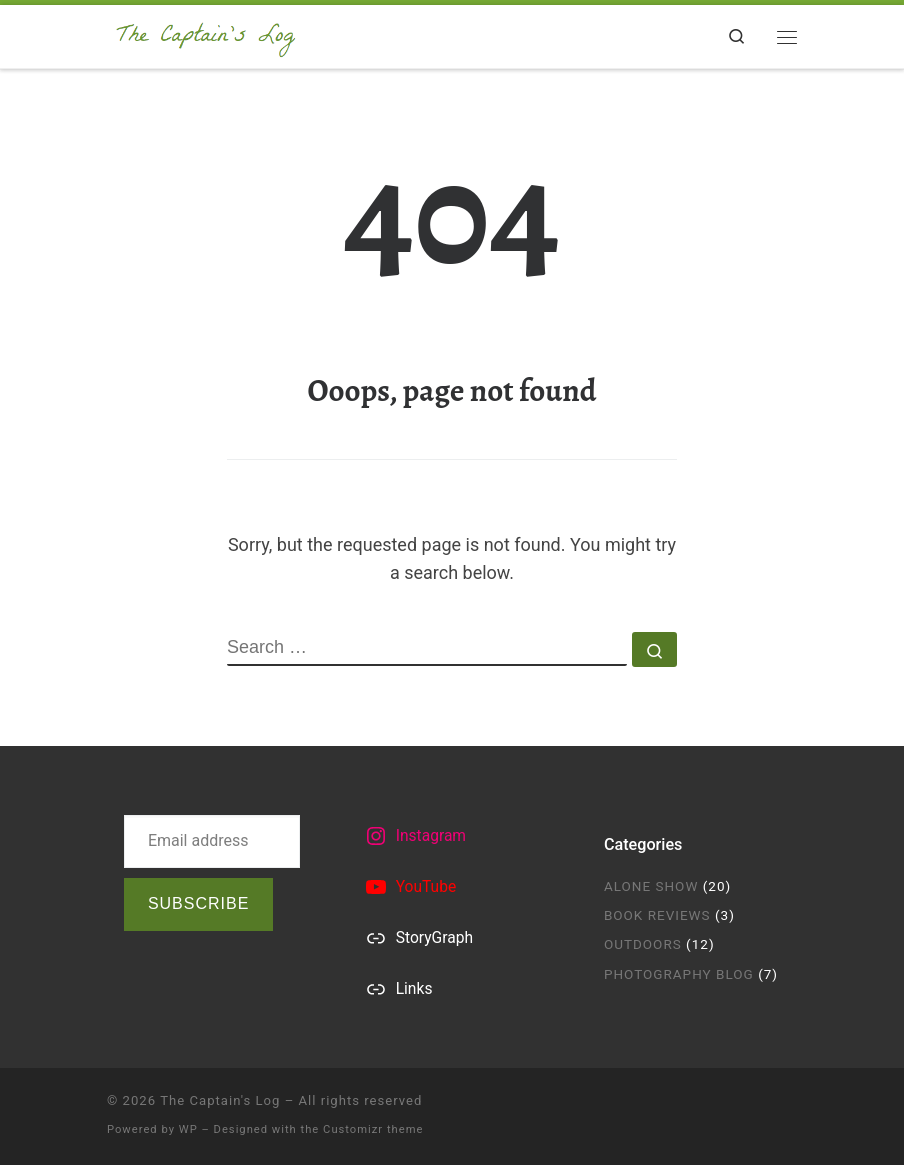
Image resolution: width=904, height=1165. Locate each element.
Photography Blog (679, 974)
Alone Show (651, 886)
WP (188, 1129)
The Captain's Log (220, 1100)
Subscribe (198, 903)
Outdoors (643, 944)
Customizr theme (373, 1129)
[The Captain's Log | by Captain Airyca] (206, 34)
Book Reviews (657, 915)
